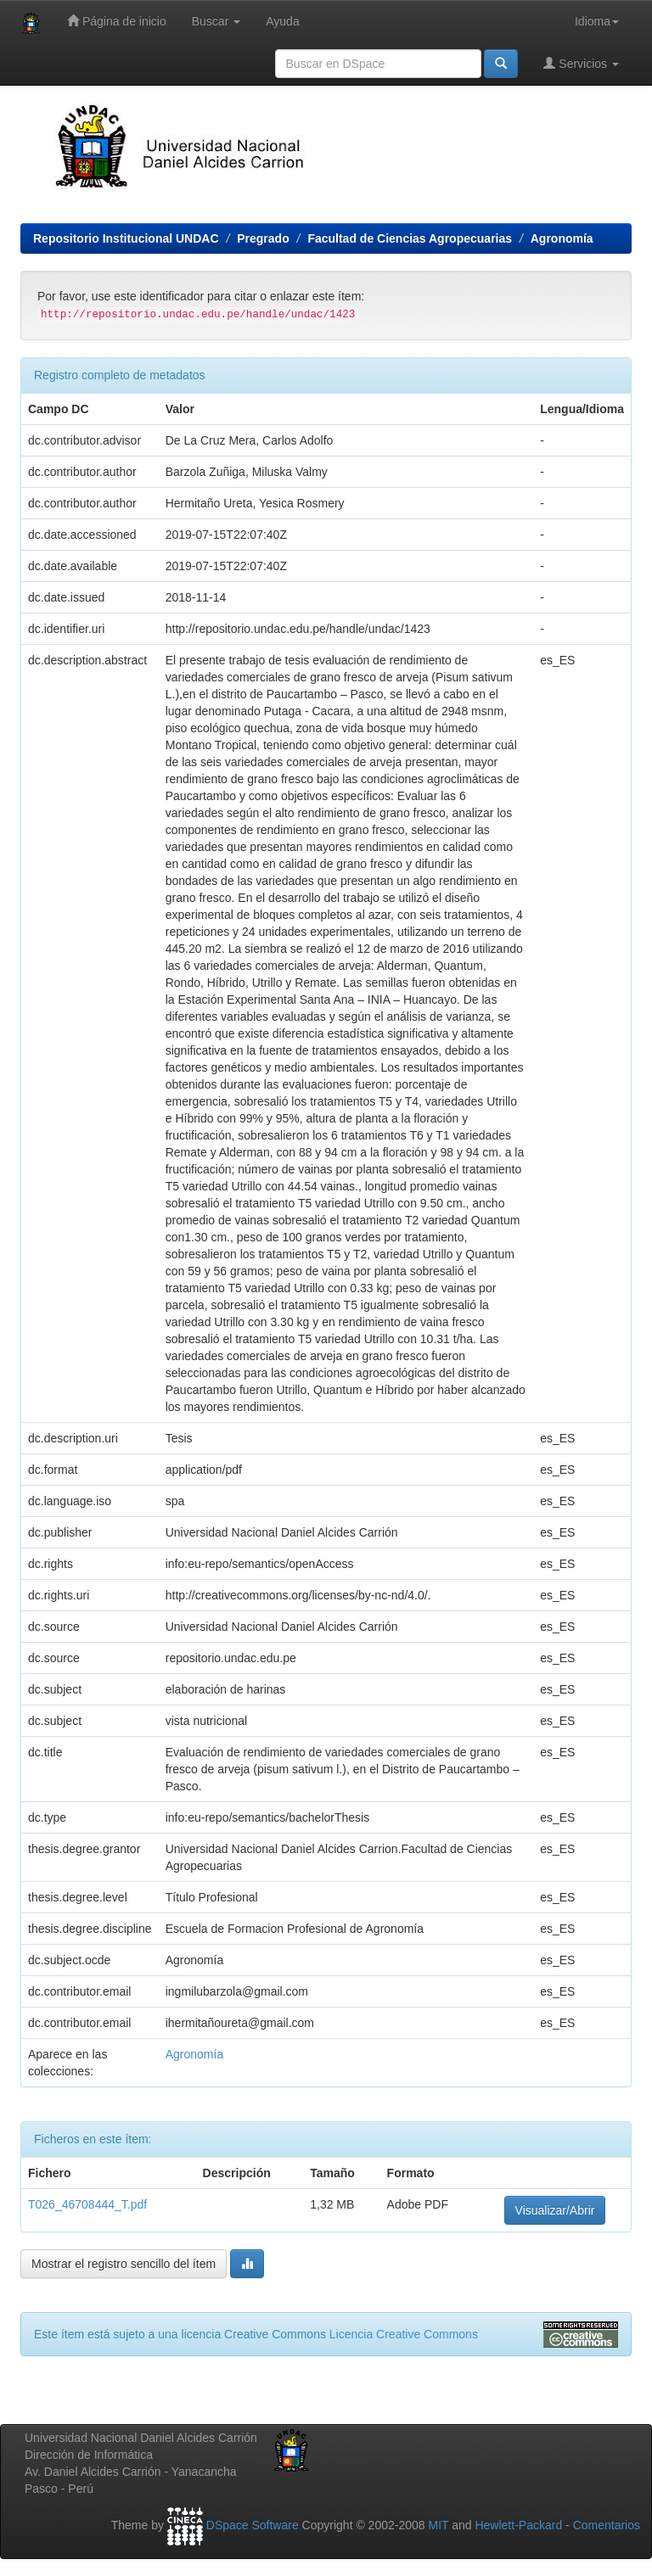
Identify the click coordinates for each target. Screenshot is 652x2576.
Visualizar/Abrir (555, 2210)
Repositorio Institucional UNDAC (126, 238)
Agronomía (562, 238)
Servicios (581, 63)
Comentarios (606, 2525)
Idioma (597, 21)
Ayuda (282, 21)
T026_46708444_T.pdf (87, 2204)
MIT (438, 2525)
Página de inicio (116, 21)
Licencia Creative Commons (403, 2334)
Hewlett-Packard (518, 2525)
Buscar (216, 21)
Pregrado (263, 238)
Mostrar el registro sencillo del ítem (123, 2264)
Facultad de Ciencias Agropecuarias (409, 238)
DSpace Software (252, 2525)
